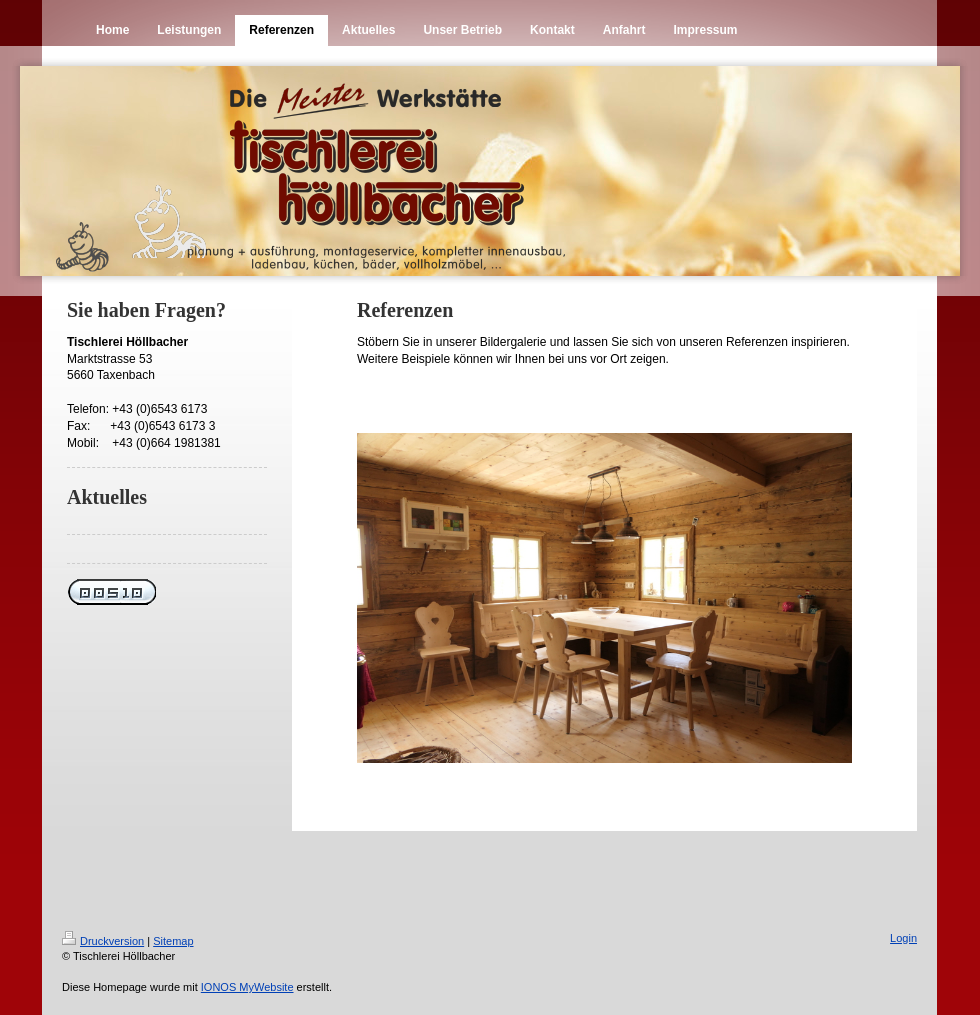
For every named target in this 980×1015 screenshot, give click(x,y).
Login (903, 938)
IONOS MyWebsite (247, 987)
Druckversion (103, 941)
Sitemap (173, 941)
